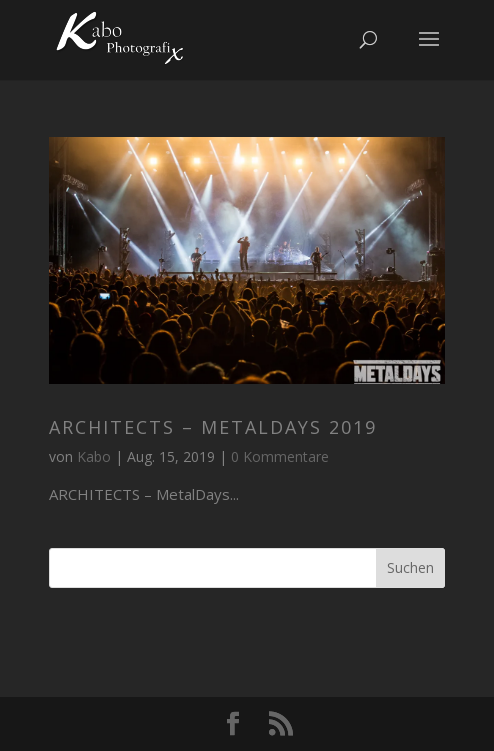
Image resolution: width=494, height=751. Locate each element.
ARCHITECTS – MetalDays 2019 (213, 427)
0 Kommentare (280, 456)
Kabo (94, 456)
